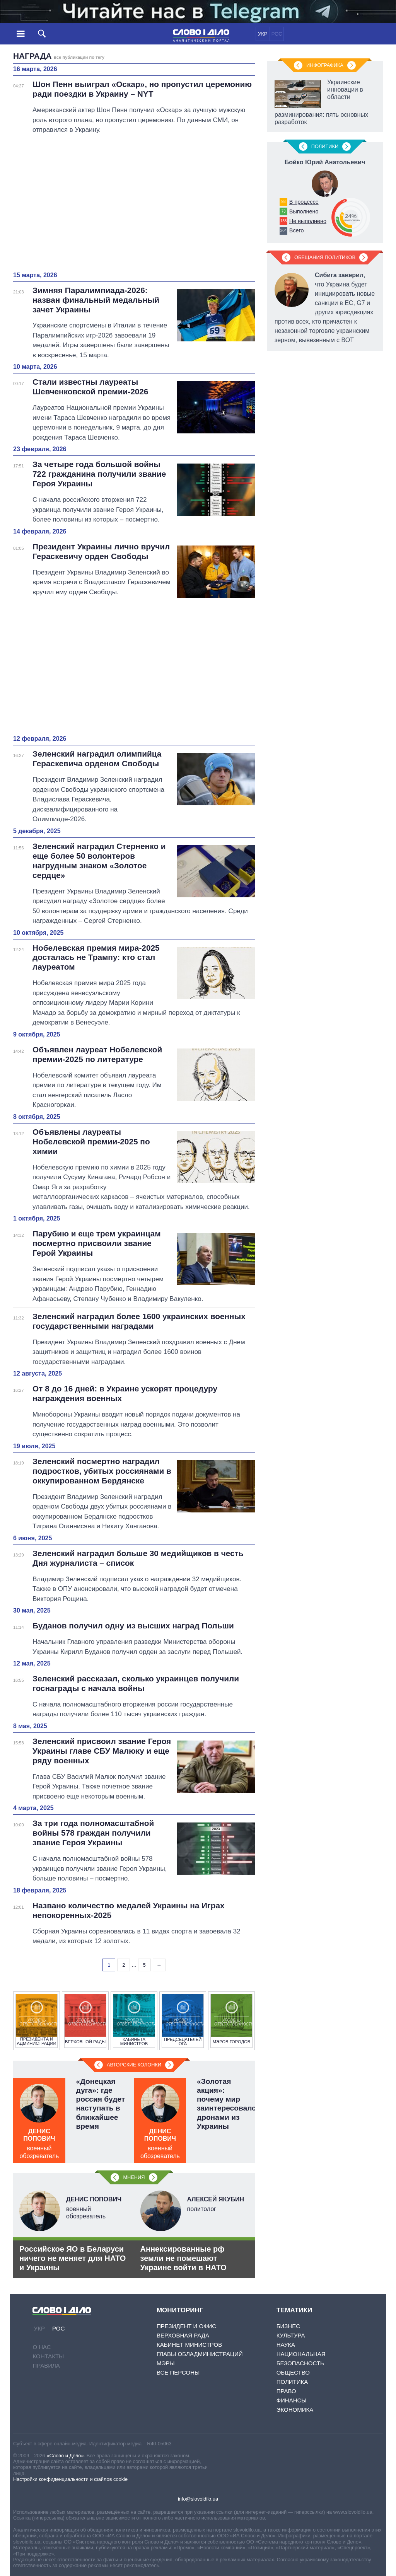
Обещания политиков (324, 257)
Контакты (48, 2356)
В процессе (304, 202)
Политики (324, 146)
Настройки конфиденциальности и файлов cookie (70, 2479)
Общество (293, 2372)
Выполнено (304, 211)
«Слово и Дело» (65, 2455)
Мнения (134, 2177)
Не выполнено (307, 221)
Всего (296, 230)
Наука (286, 2344)
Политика (292, 2381)
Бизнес (288, 2326)
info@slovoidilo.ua (198, 2499)
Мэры (166, 2363)
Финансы (292, 2400)
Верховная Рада (183, 2335)
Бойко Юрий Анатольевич (325, 162)
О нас (41, 2347)
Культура (291, 2335)
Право (286, 2391)
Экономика (295, 2409)
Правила (46, 2365)
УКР (263, 33)
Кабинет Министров (189, 2344)
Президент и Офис (186, 2326)
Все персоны (178, 2372)
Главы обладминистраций (200, 2354)
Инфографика (324, 65)
